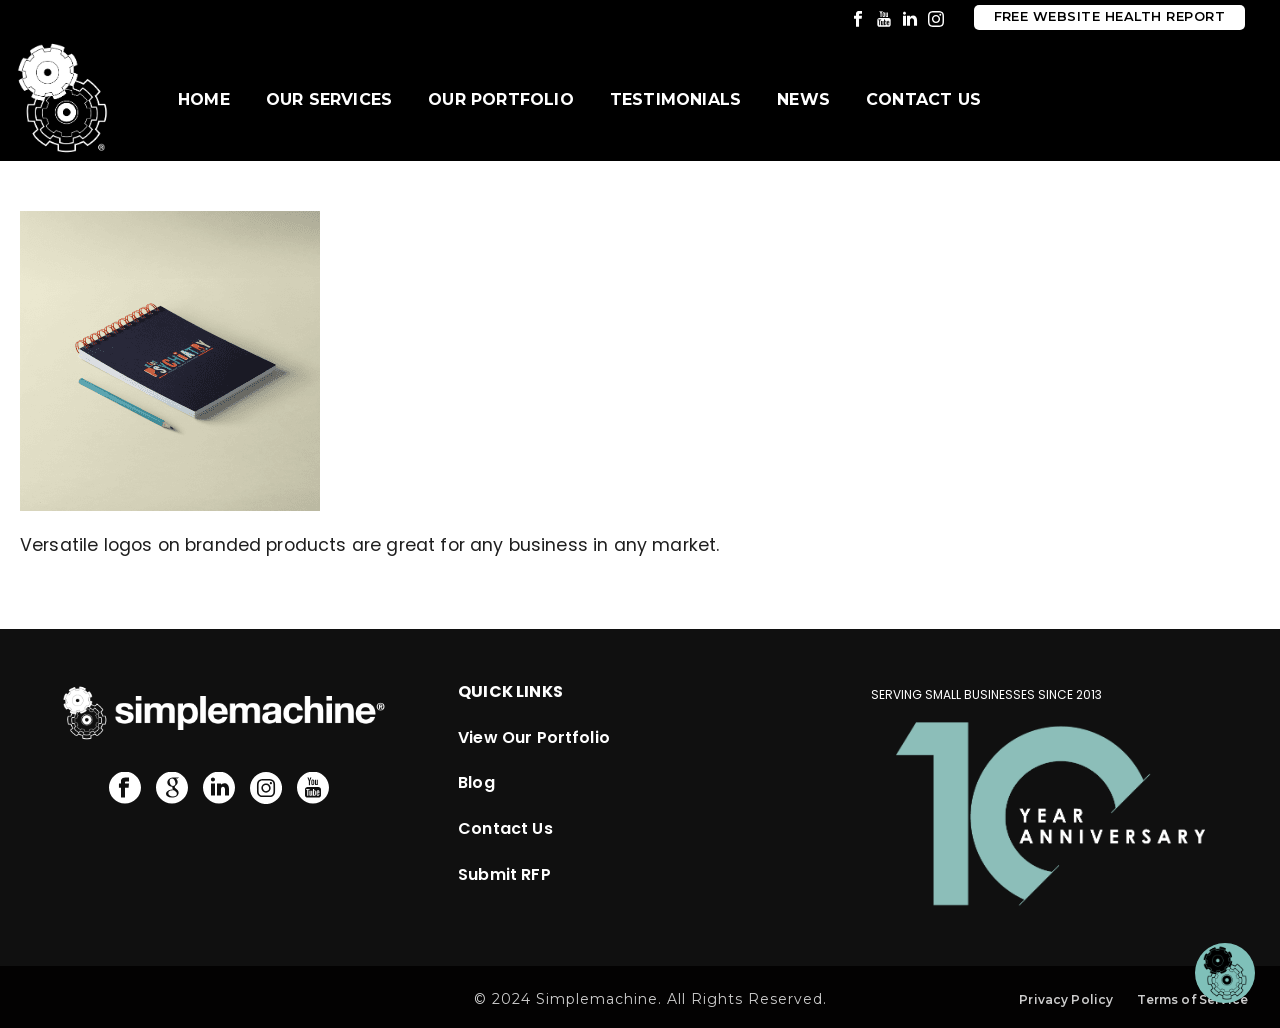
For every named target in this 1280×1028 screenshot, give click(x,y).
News (803, 99)
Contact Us (923, 99)
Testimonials (675, 99)
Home (204, 99)
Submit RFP (504, 874)
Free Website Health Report (1109, 16)
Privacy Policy (1066, 999)
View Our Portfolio (534, 737)
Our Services (329, 99)
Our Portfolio (501, 99)
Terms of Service (1192, 999)
